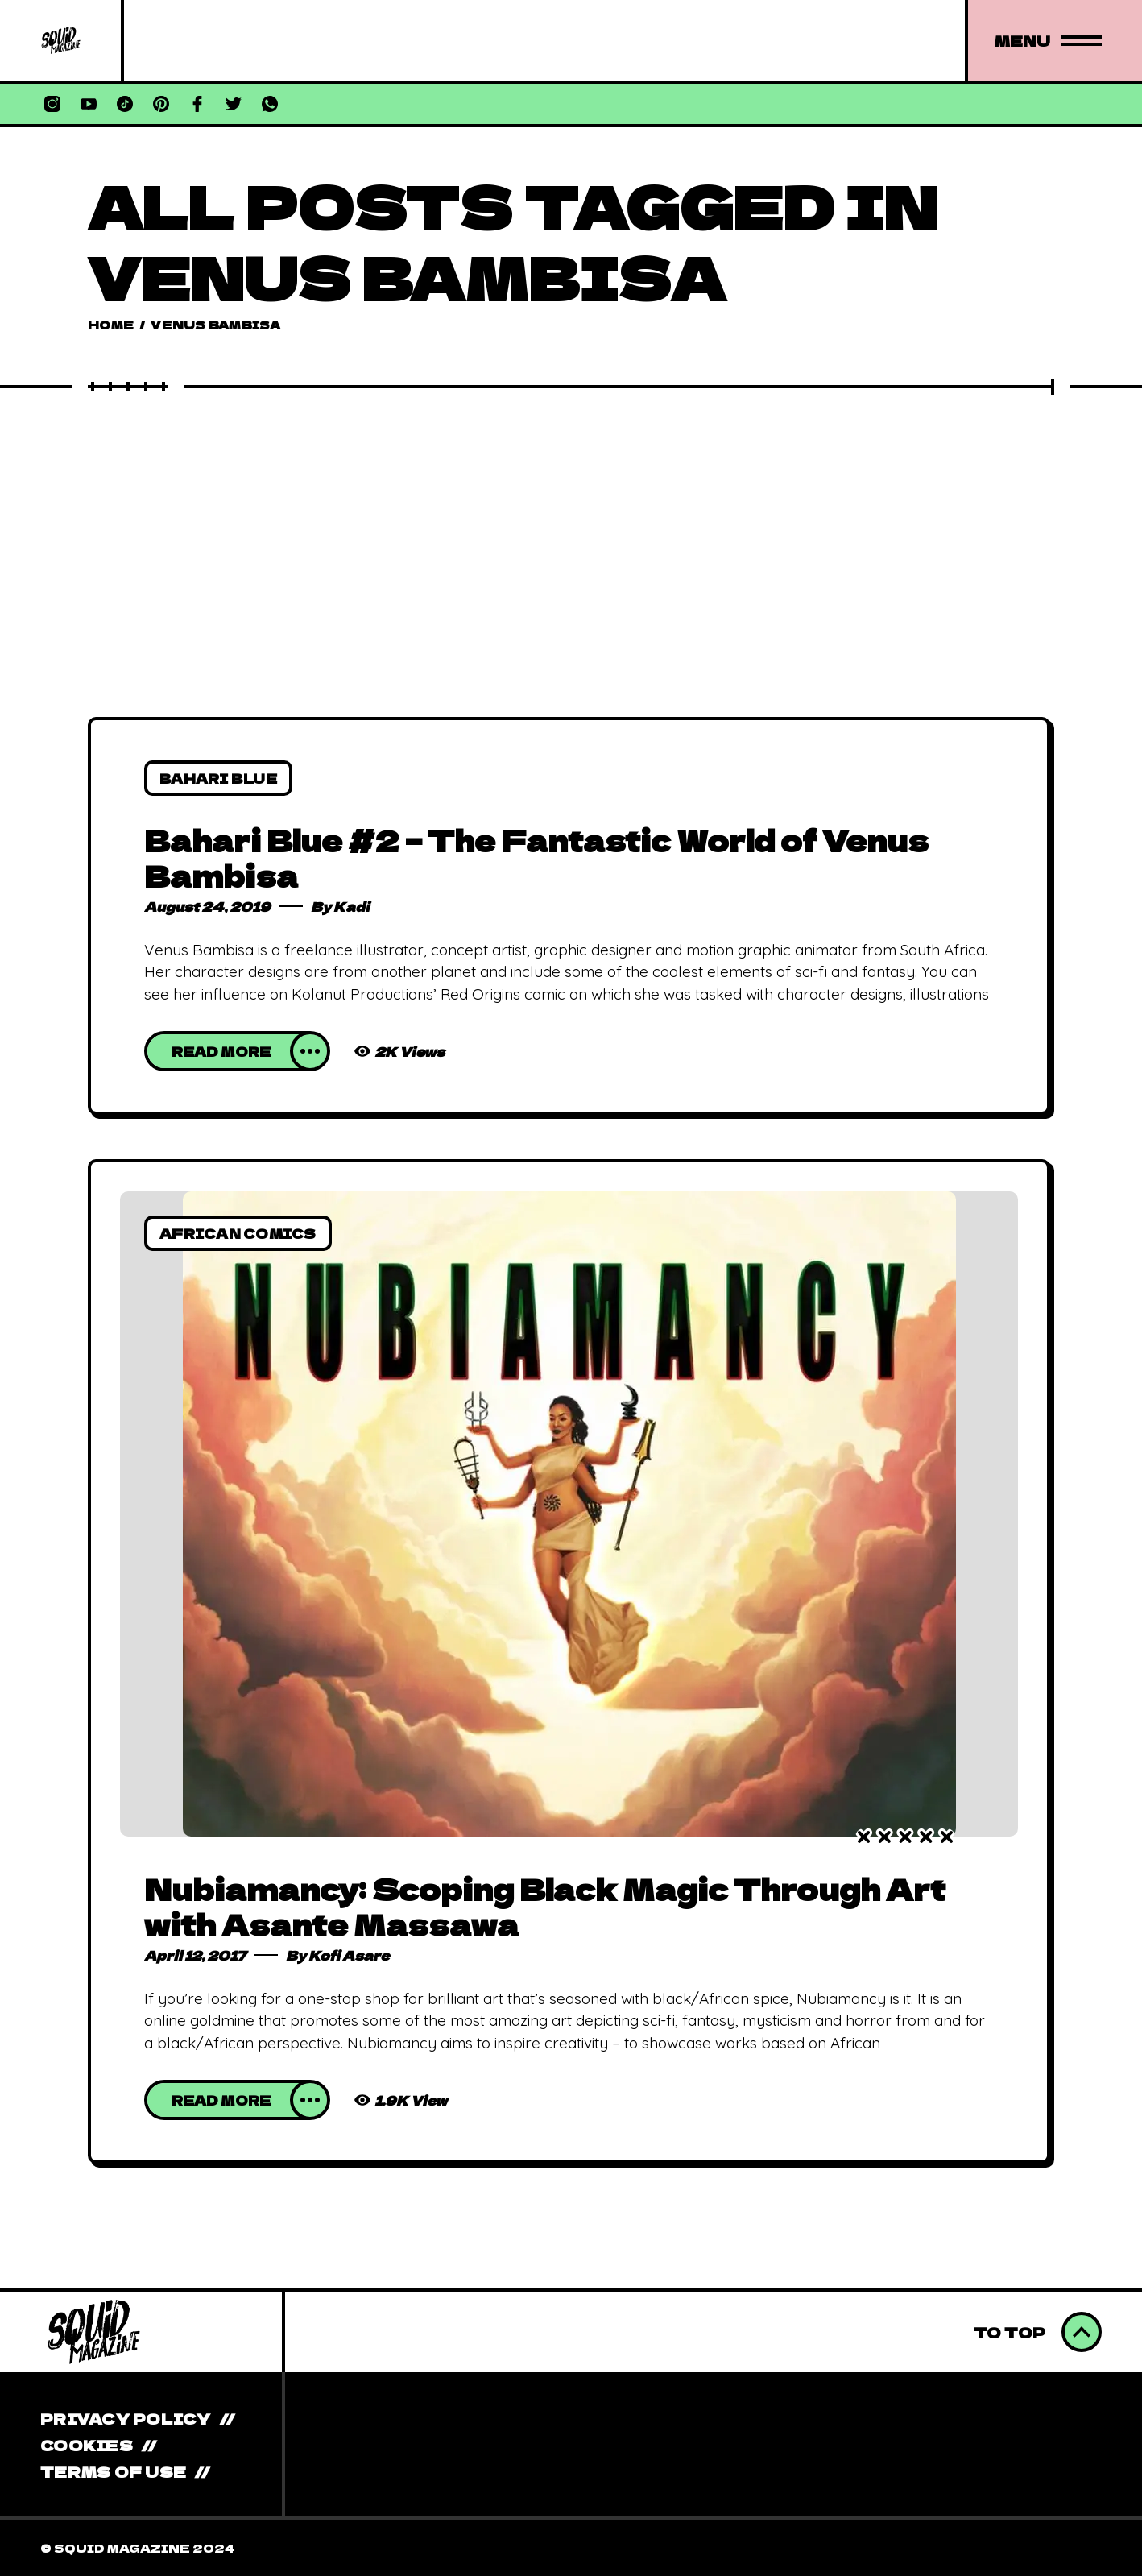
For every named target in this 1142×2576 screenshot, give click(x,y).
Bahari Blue (218, 778)
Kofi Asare (349, 1955)
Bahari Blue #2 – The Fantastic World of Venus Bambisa (536, 857)
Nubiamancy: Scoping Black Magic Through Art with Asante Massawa (544, 1905)
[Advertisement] (571, 515)
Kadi (351, 906)
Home (111, 325)
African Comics (238, 1233)
